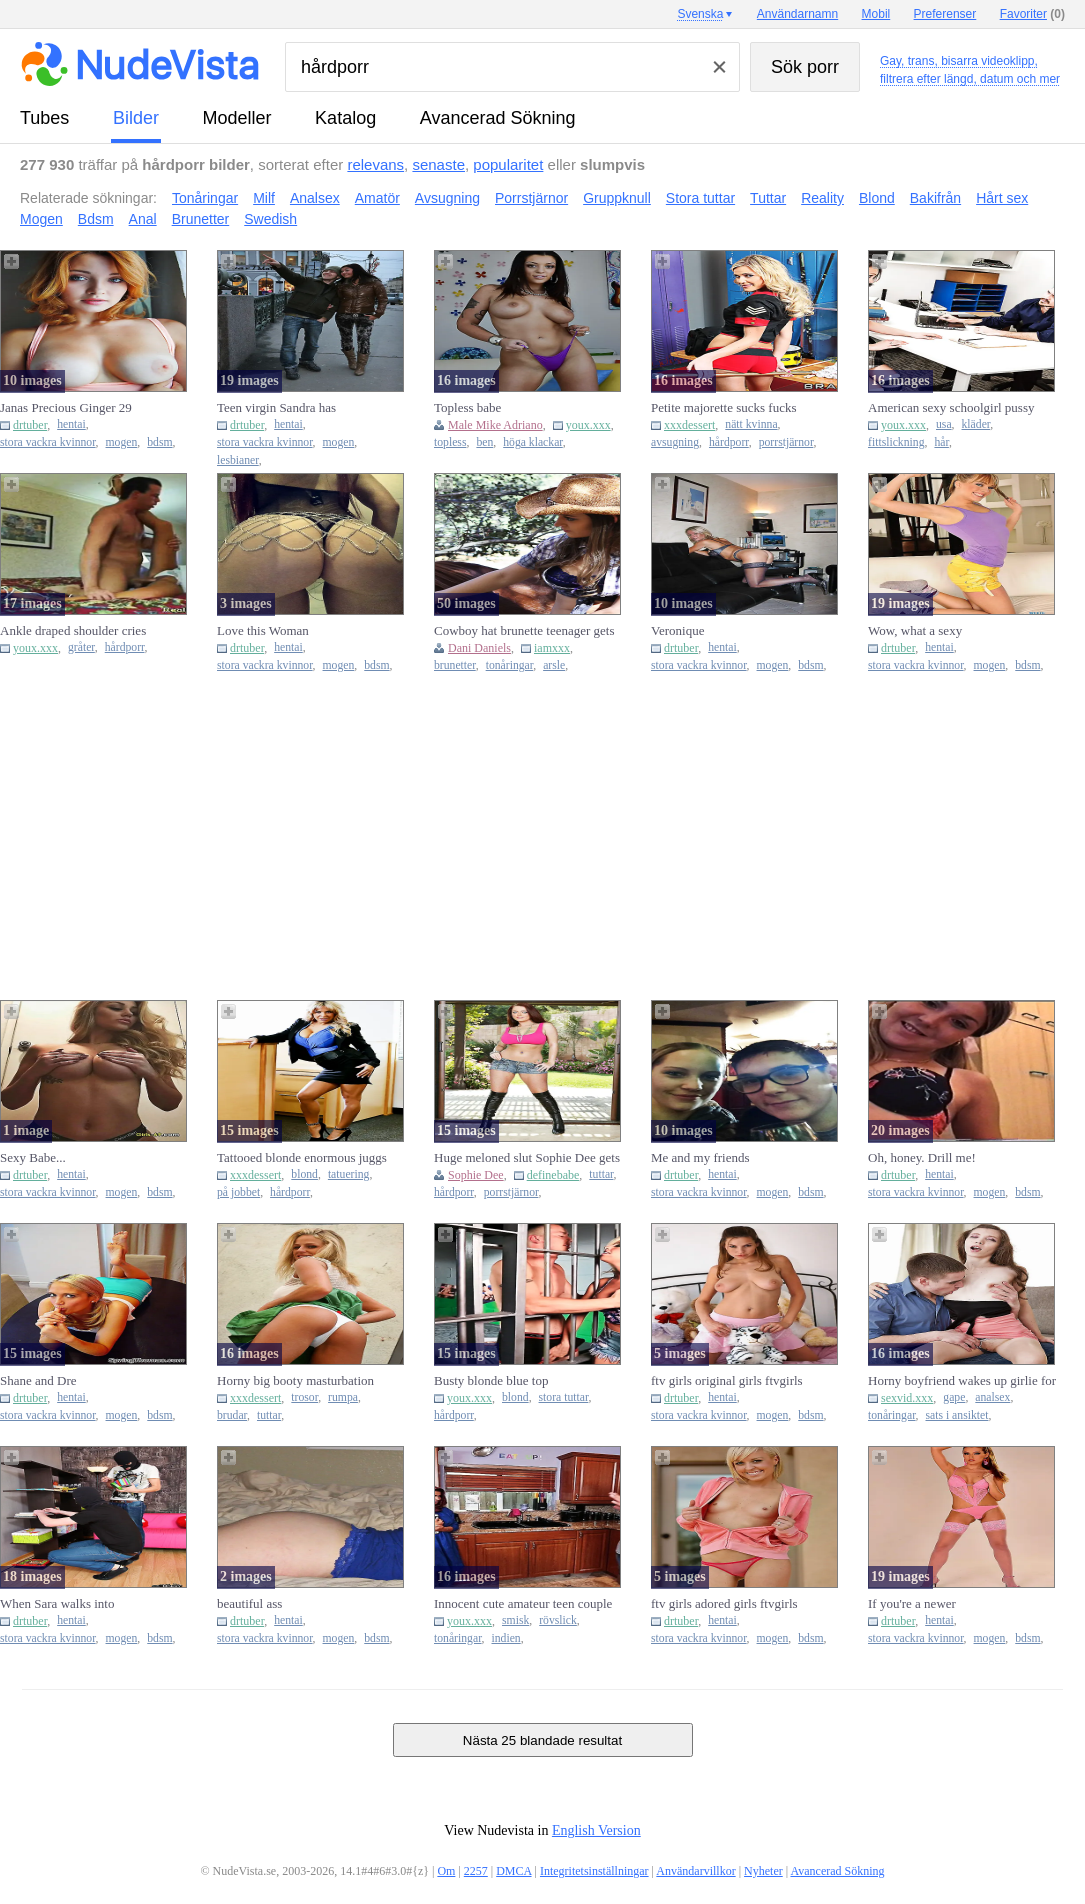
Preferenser (945, 14)
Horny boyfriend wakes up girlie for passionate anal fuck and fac (962, 1381)
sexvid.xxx (907, 1398)
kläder (976, 424)
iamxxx (552, 648)
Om (446, 1871)
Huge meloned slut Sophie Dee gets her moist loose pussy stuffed (527, 1158)
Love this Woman (263, 630)
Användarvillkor (695, 1871)
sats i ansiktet (956, 1415)
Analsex (315, 198)
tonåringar (510, 665)
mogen (122, 442)
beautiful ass (249, 1603)
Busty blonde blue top (491, 1380)
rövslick (558, 1620)
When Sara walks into (57, 1603)
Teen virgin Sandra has (276, 407)
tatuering (349, 1174)
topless (450, 442)
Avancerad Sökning (498, 118)
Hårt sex (1002, 198)
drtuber (30, 425)
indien (505, 1638)
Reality (822, 198)
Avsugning (447, 198)
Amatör (377, 198)
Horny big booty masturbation (295, 1380)
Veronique (677, 630)
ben (484, 442)
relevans (375, 164)
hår (941, 442)
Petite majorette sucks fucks (724, 407)
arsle (554, 665)
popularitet (508, 164)
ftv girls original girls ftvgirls (727, 1380)
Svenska (700, 14)
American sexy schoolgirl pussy (951, 407)
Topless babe (467, 407)
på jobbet (238, 1192)
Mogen (41, 219)
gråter (81, 647)
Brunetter (201, 219)
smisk (515, 1620)
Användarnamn (797, 14)
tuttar (601, 1174)
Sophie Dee (476, 1175)
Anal (143, 219)
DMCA (513, 1871)
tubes (44, 118)
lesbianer (238, 460)
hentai (71, 424)
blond (304, 1174)
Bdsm (96, 219)
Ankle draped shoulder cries (73, 630)
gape (954, 1397)
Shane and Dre (38, 1380)
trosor (304, 1397)
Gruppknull (617, 198)
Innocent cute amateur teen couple (523, 1603)
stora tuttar (564, 1397)
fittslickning (896, 442)
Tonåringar (205, 198)
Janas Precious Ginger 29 (66, 407)
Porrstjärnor (531, 198)
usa (944, 424)
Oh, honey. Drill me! (922, 1157)
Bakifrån (935, 198)
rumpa (343, 1397)
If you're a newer (912, 1603)
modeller (237, 118)
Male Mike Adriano (495, 425)
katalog (345, 118)
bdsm (159, 442)
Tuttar (768, 198)
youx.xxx (588, 425)
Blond (877, 198)
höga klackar (533, 442)
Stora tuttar (700, 198)
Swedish (270, 219)
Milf (264, 198)
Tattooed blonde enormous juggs (302, 1157)
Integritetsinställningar (594, 1871)
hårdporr (729, 442)
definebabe (553, 1175)
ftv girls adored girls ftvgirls (724, 1603)
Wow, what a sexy (915, 630)
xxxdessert (689, 425)
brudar (232, 1415)
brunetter (455, 665)
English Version (596, 1830)
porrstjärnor (786, 442)
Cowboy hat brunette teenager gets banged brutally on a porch (524, 631)
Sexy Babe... (33, 1157)
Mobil (876, 14)
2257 (476, 1871)
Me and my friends (700, 1157)
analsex (992, 1397)
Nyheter (763, 1871)
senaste (438, 164)
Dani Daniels (479, 648)
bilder (136, 118)
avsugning (675, 442)
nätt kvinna (751, 424)
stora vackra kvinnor (48, 442)
